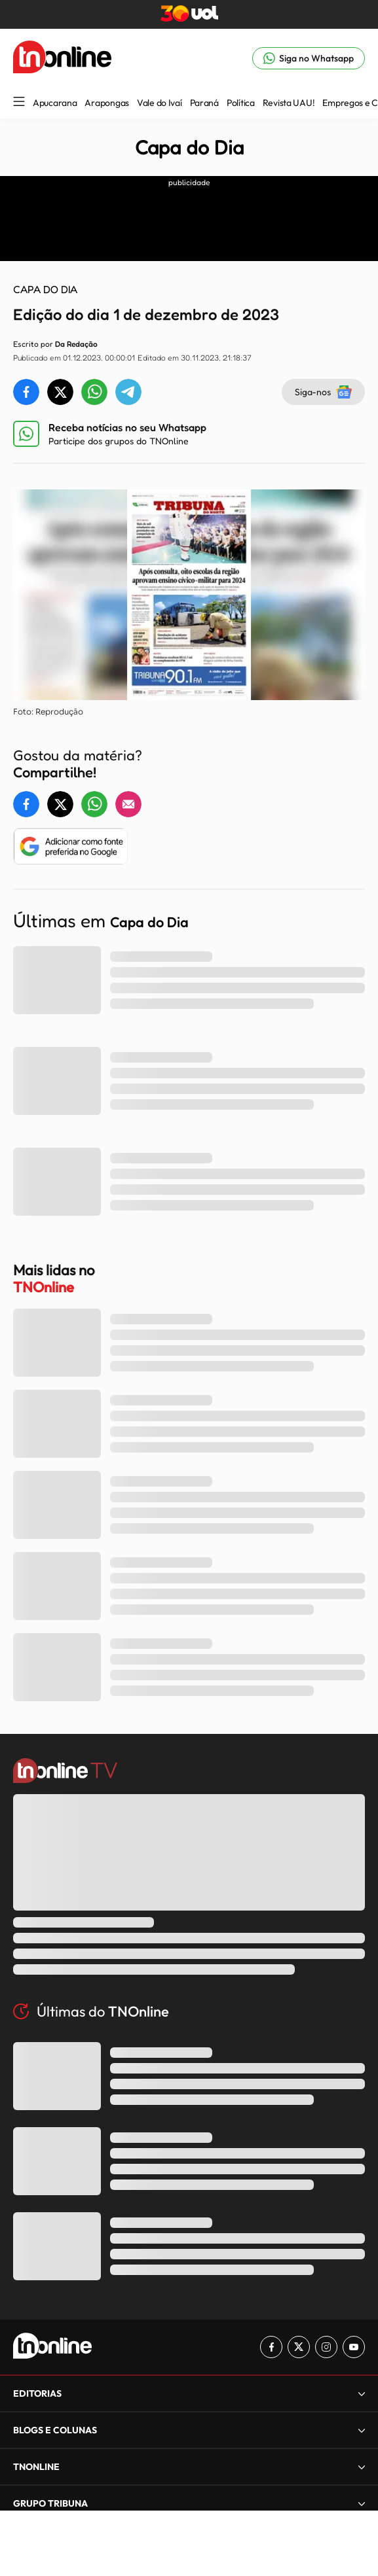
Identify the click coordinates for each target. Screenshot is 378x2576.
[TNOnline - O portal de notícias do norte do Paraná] (62, 58)
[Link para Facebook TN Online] (271, 2347)
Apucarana (55, 103)
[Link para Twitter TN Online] (299, 2347)
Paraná (204, 103)
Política (241, 103)
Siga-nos (323, 391)
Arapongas (106, 103)
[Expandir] (361, 2393)
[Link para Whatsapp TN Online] (308, 58)
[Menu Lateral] (19, 102)
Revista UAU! (289, 103)
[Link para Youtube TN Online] (354, 2347)
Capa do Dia (189, 147)
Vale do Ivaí (159, 103)
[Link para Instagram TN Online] (326, 2347)
